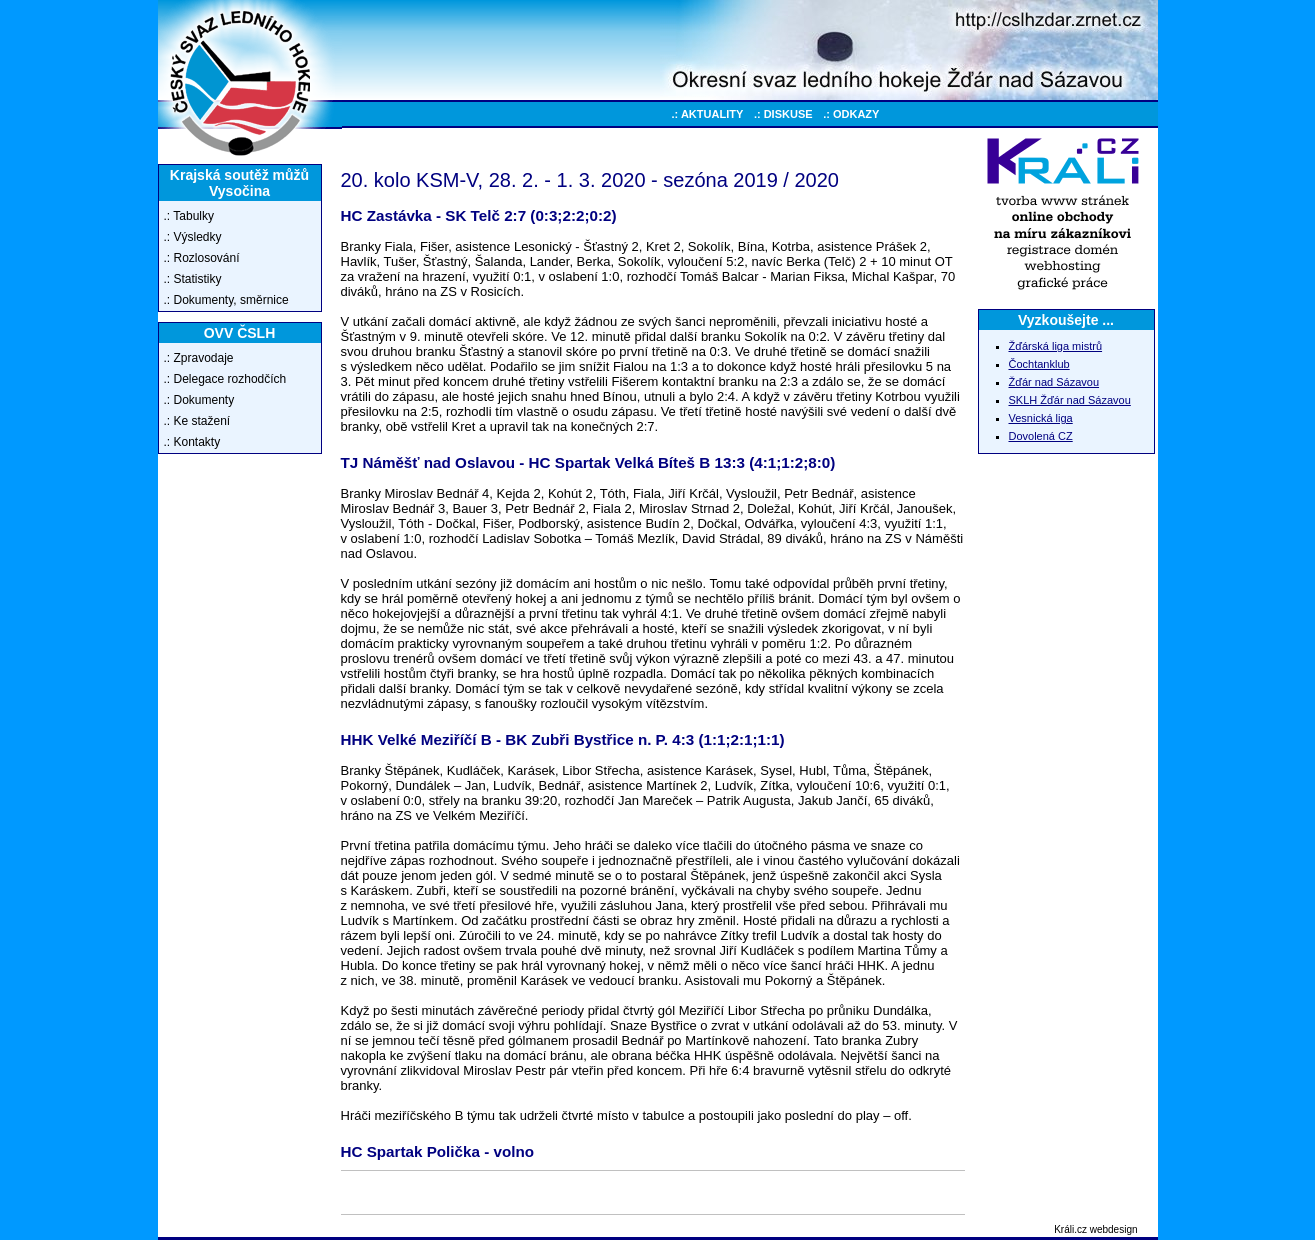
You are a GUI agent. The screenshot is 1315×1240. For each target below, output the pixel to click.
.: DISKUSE (783, 114)
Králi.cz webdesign (1095, 1229)
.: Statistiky (193, 279)
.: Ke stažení (197, 421)
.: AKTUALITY (708, 114)
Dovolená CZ (1041, 436)
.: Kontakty (192, 442)
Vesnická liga (1041, 418)
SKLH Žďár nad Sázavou (1070, 400)
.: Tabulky (189, 216)
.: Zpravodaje (199, 358)
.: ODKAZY (851, 114)
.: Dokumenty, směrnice (226, 300)
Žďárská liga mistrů (1056, 346)
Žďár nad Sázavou (1054, 382)
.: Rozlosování (202, 258)
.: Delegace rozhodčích (225, 379)
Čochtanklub (1039, 364)
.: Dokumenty (199, 400)
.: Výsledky (193, 237)
